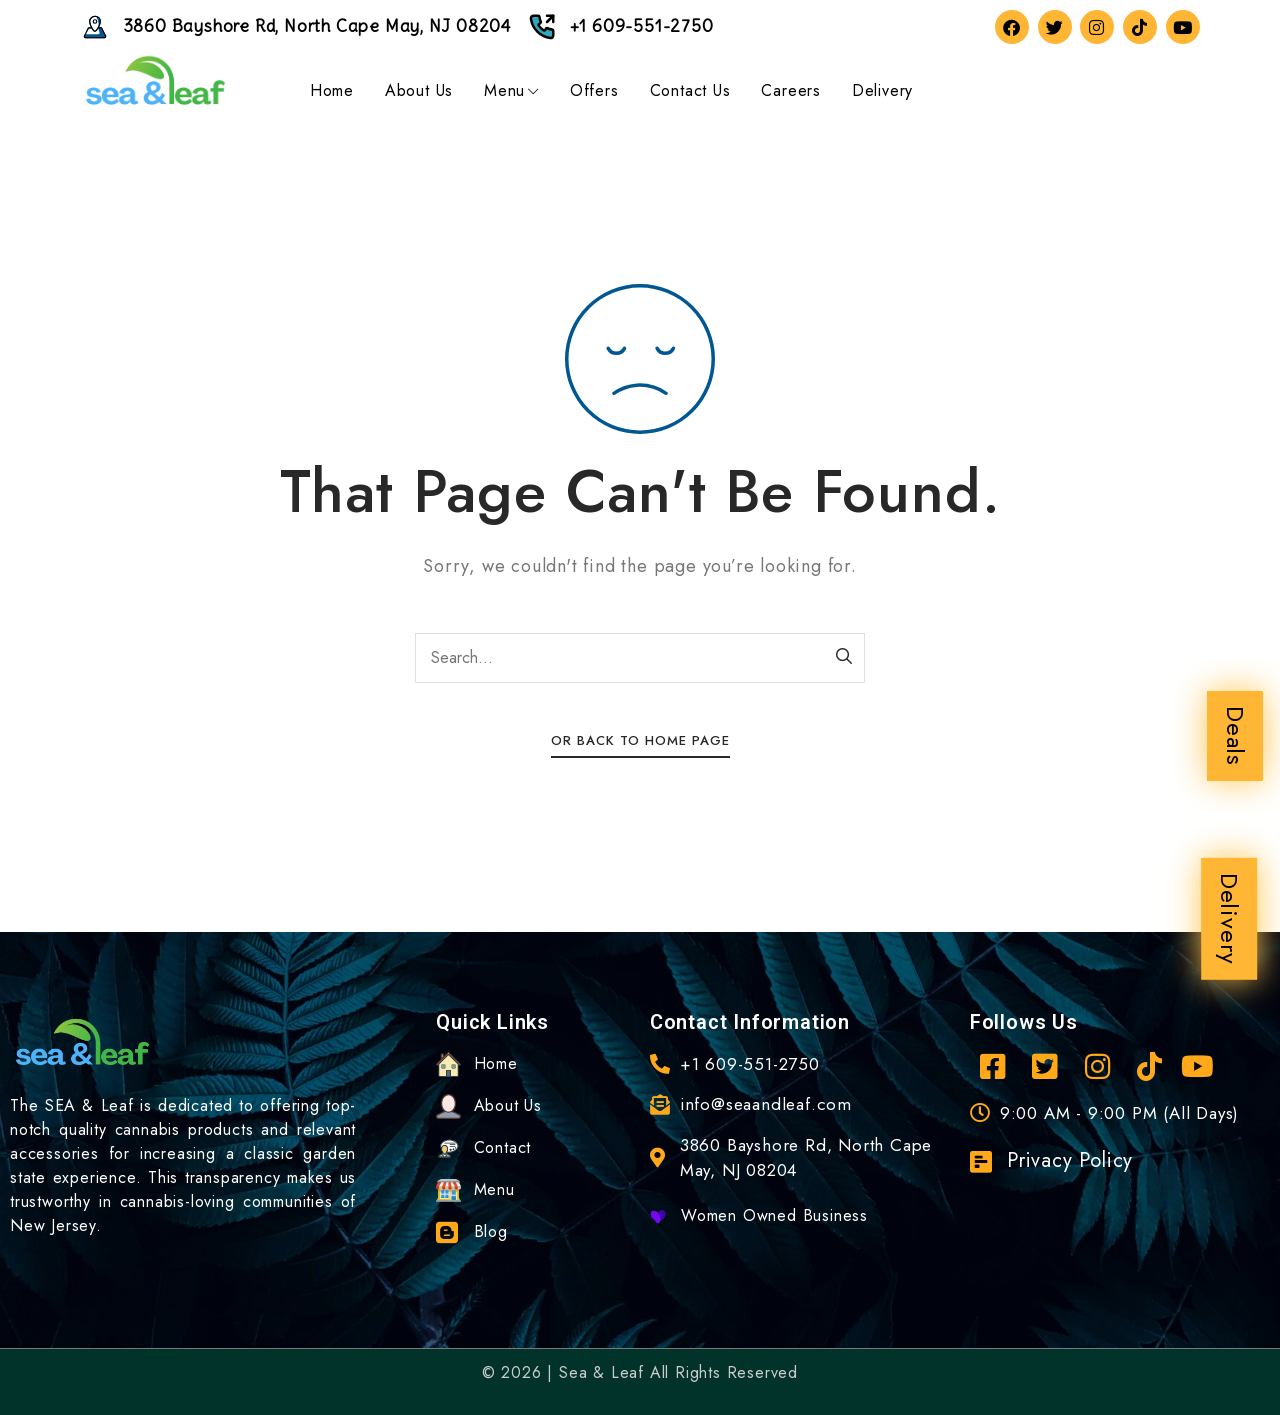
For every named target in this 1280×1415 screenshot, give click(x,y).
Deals (1235, 736)
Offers (594, 90)
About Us (419, 90)
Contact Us (690, 90)
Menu (511, 90)
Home (332, 90)
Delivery (1229, 919)
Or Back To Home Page (640, 740)
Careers (791, 90)
